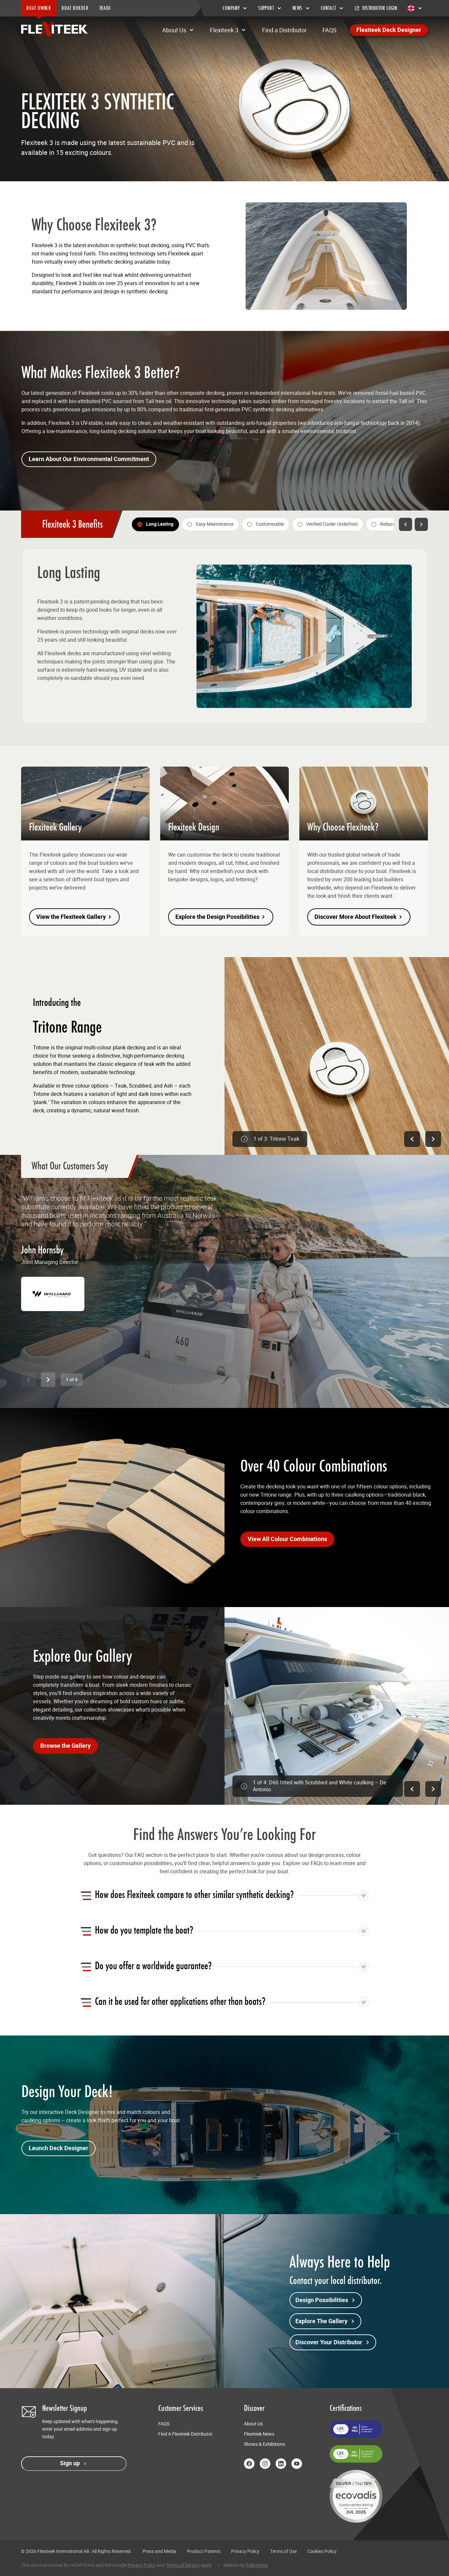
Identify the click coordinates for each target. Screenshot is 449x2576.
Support (270, 8)
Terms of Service (182, 2565)
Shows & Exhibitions (264, 2444)
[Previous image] (412, 1139)
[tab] (155, 524)
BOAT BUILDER (75, 8)
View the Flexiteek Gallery (74, 917)
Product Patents (204, 2551)
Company (235, 8)
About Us (178, 30)
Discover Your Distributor (332, 2342)
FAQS (329, 30)
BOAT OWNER (38, 8)
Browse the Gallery (65, 1746)
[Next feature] (421, 524)
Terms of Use (283, 2551)
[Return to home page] (54, 29)
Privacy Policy (245, 2551)
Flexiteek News (259, 2434)
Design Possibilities (325, 2300)
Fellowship (257, 2565)
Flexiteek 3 (228, 30)
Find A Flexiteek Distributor (185, 2434)
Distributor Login (375, 8)
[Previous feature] (405, 524)
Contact (332, 8)
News (301, 8)
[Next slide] (48, 1379)
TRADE (105, 8)
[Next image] (433, 1139)
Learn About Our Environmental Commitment (89, 459)
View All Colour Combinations (287, 1539)
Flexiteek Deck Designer (388, 30)
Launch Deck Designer (58, 2148)
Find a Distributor (284, 30)
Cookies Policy (322, 2551)
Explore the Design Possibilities (220, 917)
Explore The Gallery (325, 2321)
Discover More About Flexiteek (358, 917)
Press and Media (159, 2551)
